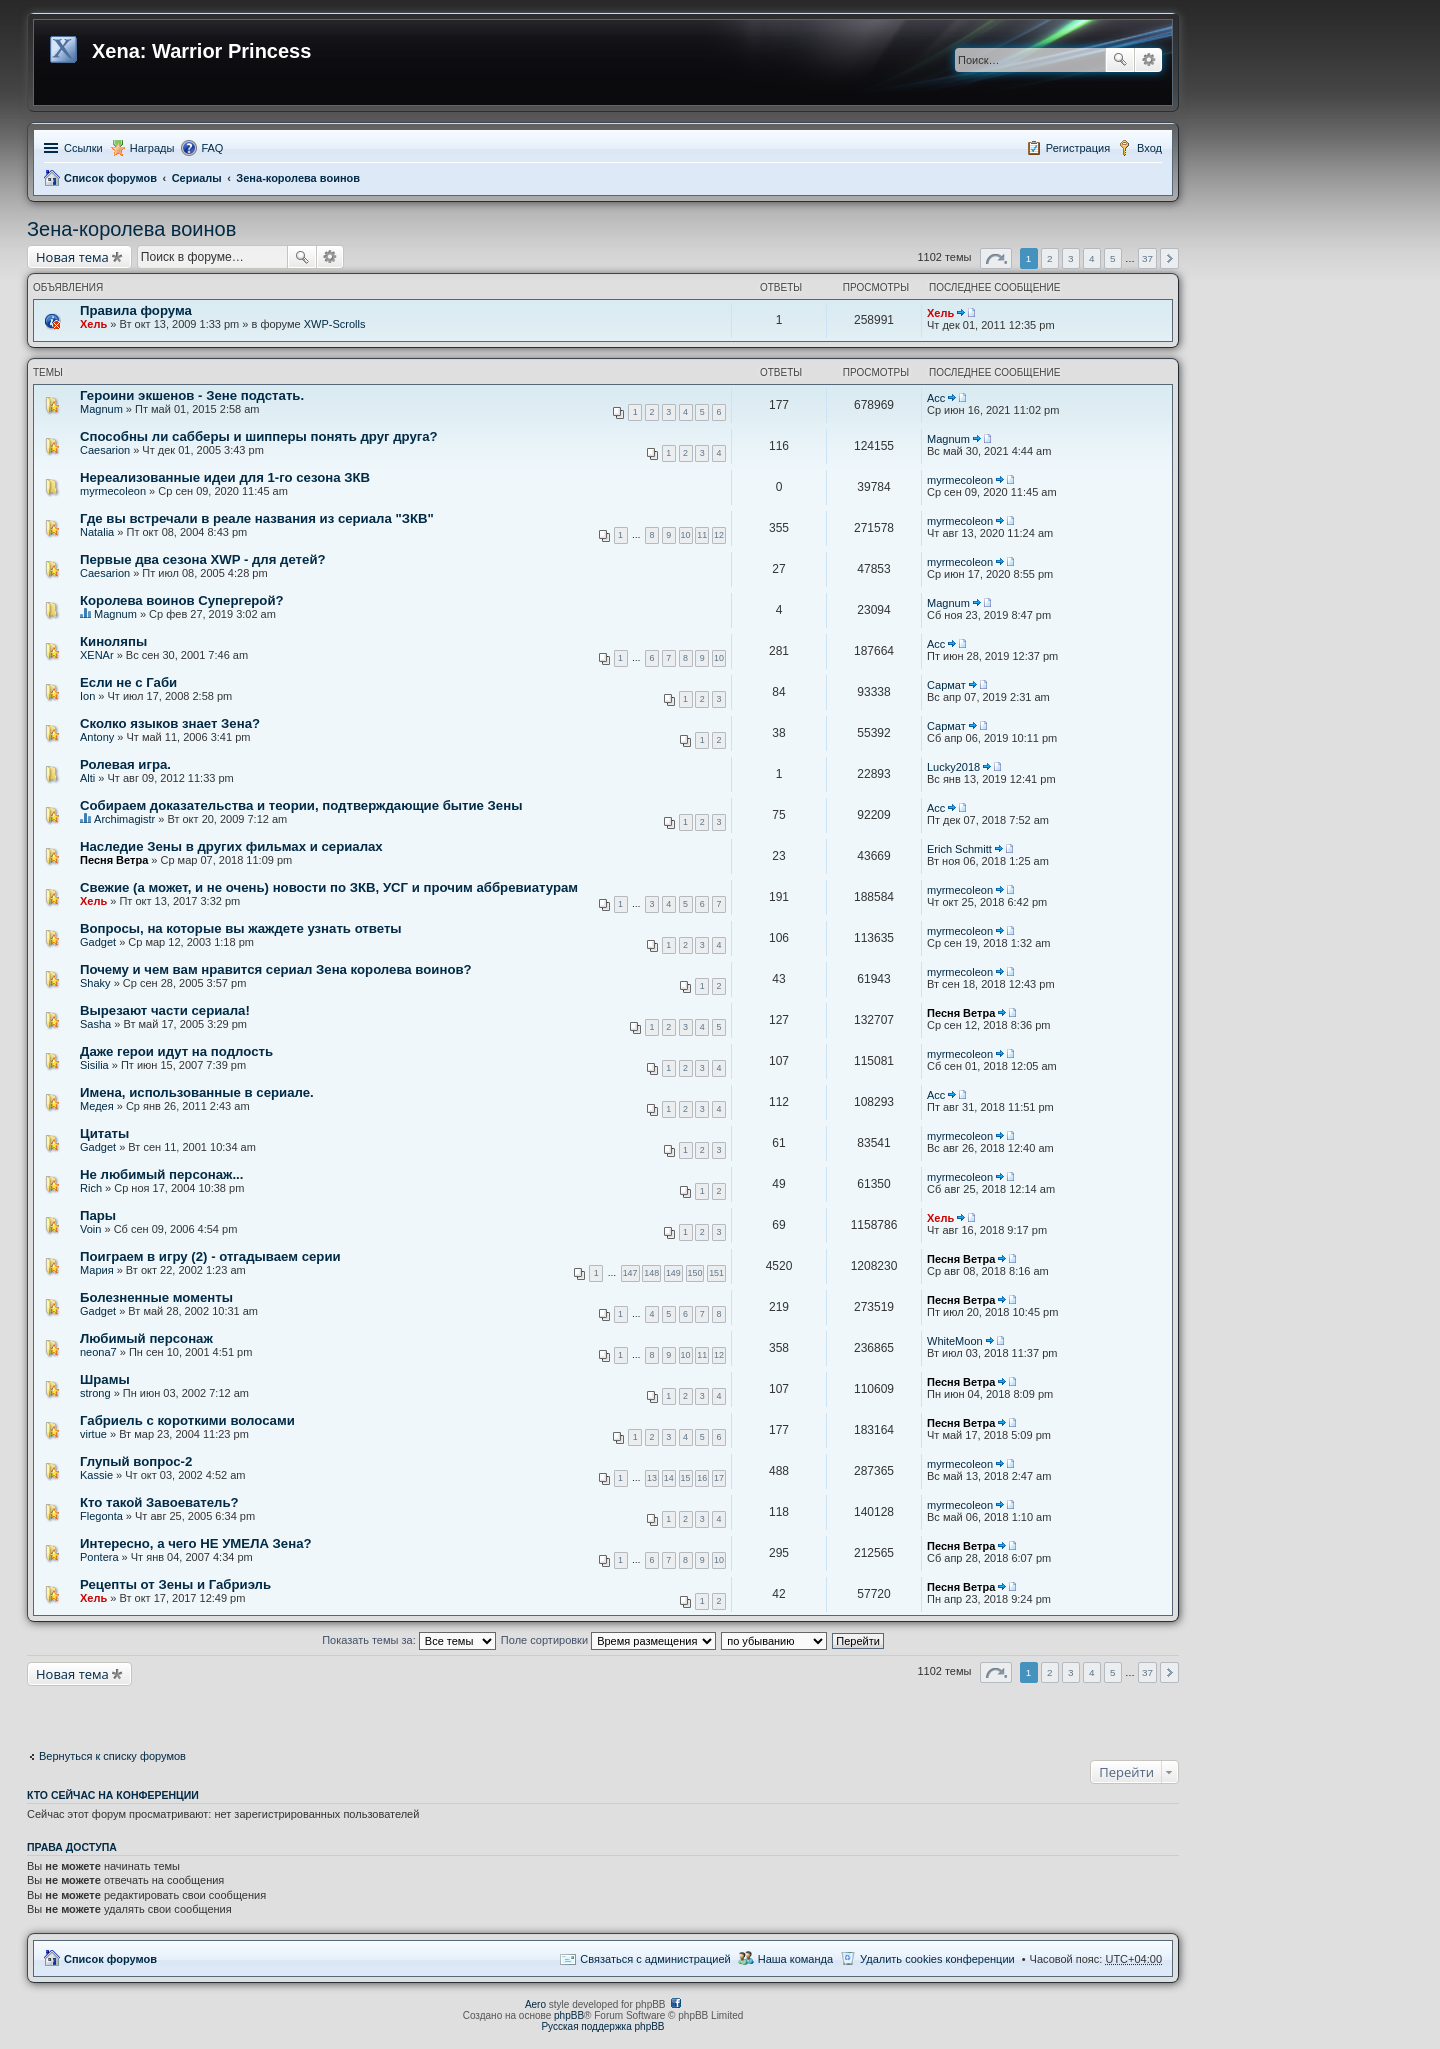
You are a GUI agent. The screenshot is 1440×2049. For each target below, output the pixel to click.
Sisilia (94, 1065)
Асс (936, 398)
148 (651, 1273)
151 (716, 1273)
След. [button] (1169, 258)
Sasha (95, 1024)
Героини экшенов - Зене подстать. (192, 395)
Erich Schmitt (959, 849)
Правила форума (136, 310)
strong (95, 1393)
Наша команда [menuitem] (795, 1959)
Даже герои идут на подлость (176, 1051)
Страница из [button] (996, 258)
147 (630, 1273)
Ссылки (83, 148)
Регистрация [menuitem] (1078, 148)
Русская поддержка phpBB (602, 2026)
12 (719, 535)
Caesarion (105, 450)
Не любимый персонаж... (161, 1174)
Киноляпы (113, 641)
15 (686, 1478)
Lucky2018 (953, 767)
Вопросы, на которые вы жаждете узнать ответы (241, 928)
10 (686, 535)
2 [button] (1050, 258)
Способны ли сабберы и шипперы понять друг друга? (259, 436)
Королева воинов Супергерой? (182, 600)
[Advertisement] (187, 1711)
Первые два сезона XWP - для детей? (203, 559)
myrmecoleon (113, 491)
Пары (98, 1215)
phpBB (569, 2015)
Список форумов (110, 178)
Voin (90, 1229)
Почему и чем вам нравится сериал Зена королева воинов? (276, 969)
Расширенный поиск (1148, 60)
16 (702, 1478)
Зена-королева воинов (298, 178)
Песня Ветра (114, 860)
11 (702, 535)
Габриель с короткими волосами (187, 1420)
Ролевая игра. (125, 764)
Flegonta (101, 1516)
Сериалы (197, 178)
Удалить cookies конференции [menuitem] (937, 1959)
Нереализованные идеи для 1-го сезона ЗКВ (225, 477)
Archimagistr (124, 819)
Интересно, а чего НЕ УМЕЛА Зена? (196, 1543)
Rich (91, 1188)
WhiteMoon (955, 1341)
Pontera (99, 1557)
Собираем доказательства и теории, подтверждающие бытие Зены (301, 805)
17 (719, 1478)
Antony (97, 737)
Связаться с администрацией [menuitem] (655, 1959)
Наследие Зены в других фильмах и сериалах (231, 846)
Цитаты (104, 1133)
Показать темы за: (409, 1640)
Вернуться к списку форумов (112, 1756)
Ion (87, 696)
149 (673, 1273)
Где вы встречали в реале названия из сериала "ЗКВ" (257, 518)
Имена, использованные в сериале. (197, 1092)
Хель (93, 324)
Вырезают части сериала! (165, 1010)
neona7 (98, 1352)
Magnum (101, 409)
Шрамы (105, 1379)
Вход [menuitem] (1149, 148)
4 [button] (1092, 258)
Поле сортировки (608, 1640)
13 (652, 1478)
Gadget (98, 942)
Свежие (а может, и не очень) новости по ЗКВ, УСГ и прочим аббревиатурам (329, 887)
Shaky (95, 983)
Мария (97, 1270)
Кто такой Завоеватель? (159, 1502)
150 (695, 1273)
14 (669, 1478)
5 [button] (1113, 258)
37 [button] (1147, 258)
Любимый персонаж (146, 1338)
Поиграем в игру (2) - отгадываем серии (210, 1256)
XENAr (97, 655)
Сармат (946, 685)
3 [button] (1071, 258)
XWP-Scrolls (335, 324)
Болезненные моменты (156, 1297)
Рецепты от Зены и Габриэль (175, 1584)
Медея (97, 1106)
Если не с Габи (128, 682)
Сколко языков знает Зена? (170, 723)
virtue (93, 1434)
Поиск (1120, 60)
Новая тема (72, 257)
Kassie (96, 1475)
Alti (87, 778)
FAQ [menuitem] (212, 148)
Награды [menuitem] (152, 148)
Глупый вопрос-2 (136, 1461)
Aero (535, 2004)
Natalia (97, 532)
